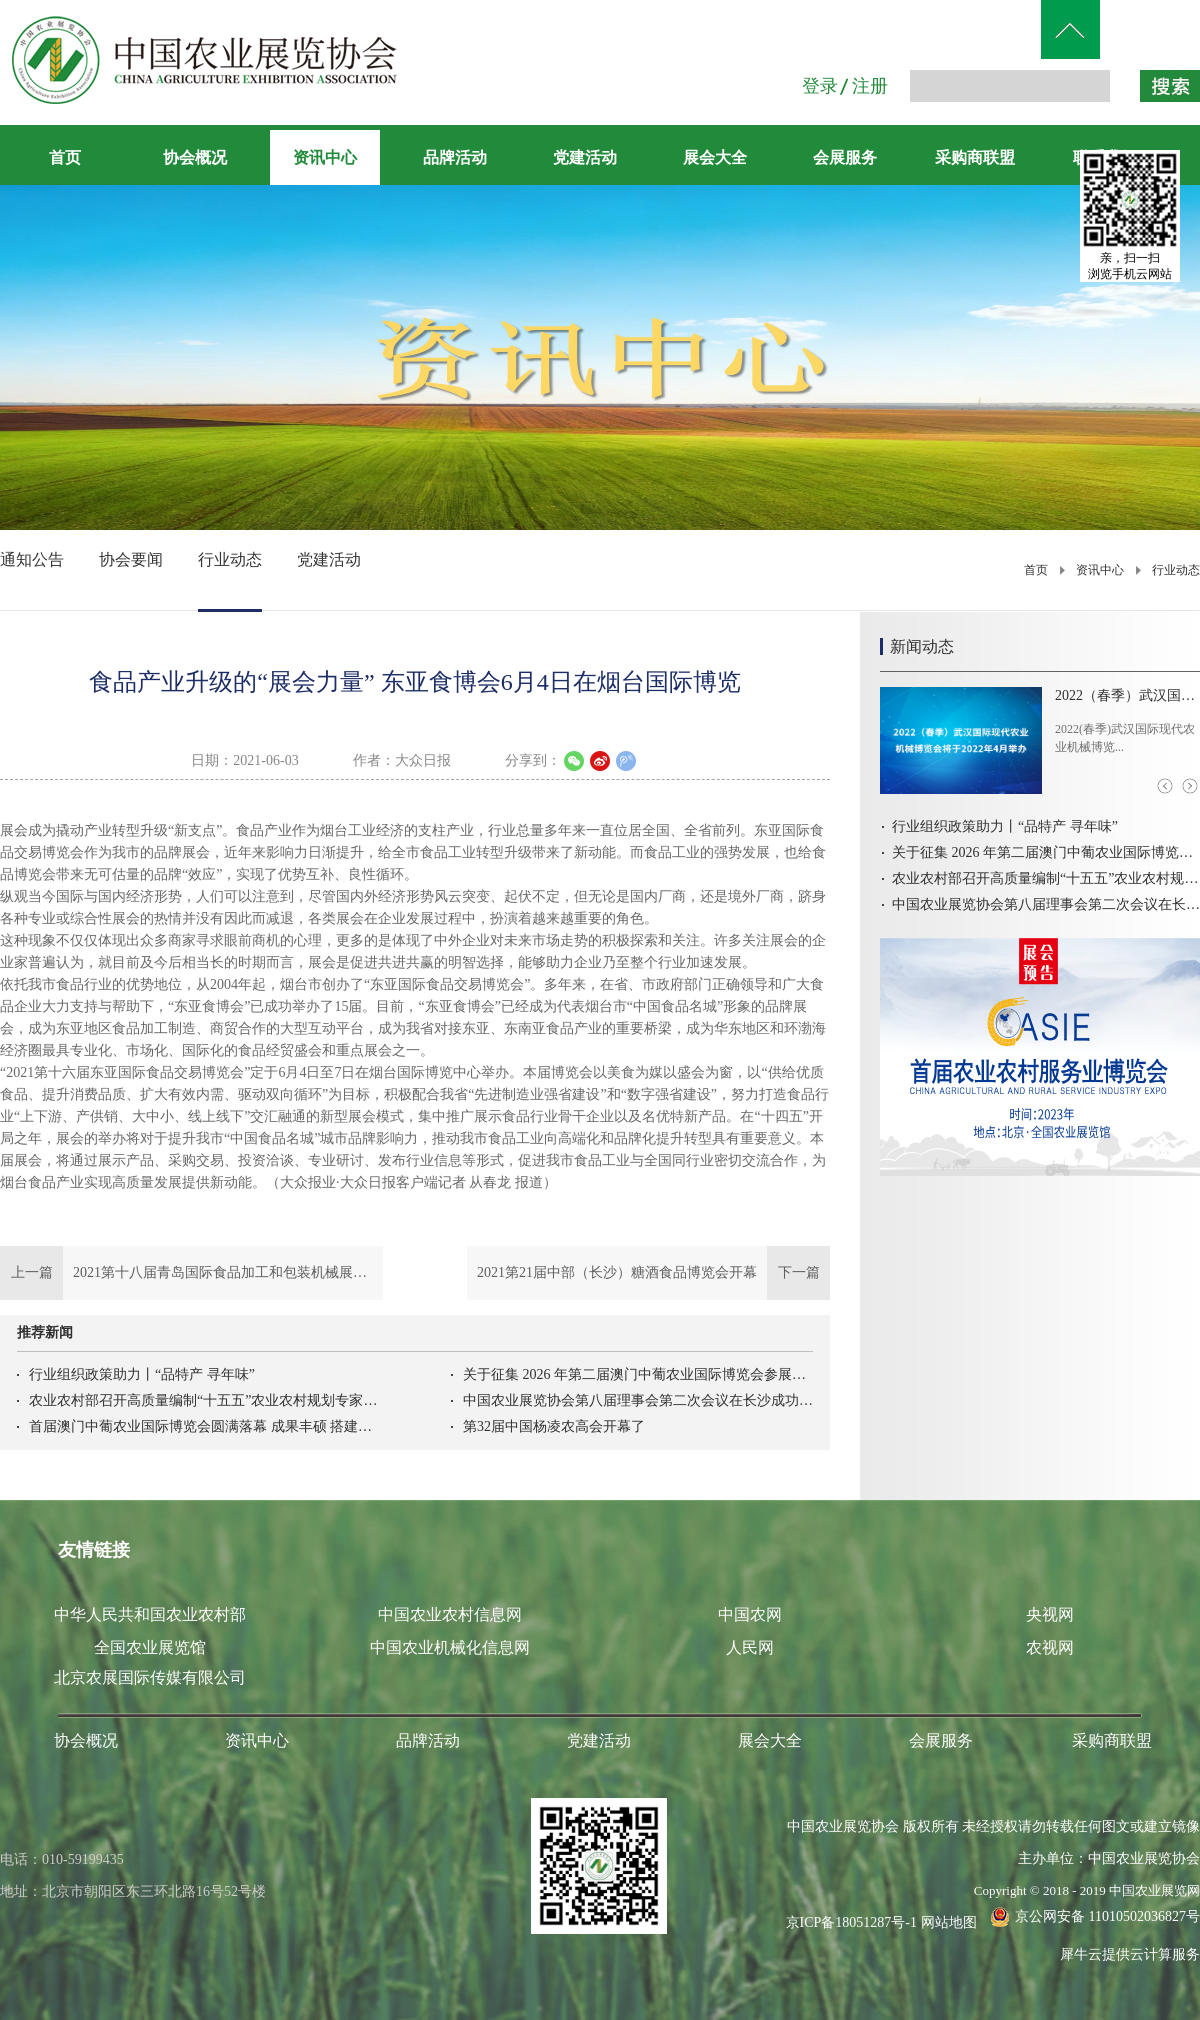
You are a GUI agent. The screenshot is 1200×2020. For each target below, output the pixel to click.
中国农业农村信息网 (450, 1614)
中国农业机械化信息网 (450, 1647)
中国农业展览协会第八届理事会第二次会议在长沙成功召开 (638, 1400)
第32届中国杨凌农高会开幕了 (554, 1426)
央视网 (1050, 1614)
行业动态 (1176, 570)
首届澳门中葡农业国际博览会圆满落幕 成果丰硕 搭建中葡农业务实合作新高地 (204, 1426)
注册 (870, 86)
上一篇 (191, 1273)
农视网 (1050, 1647)
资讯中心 (1100, 570)
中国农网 (750, 1614)
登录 (820, 86)
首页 (65, 157)
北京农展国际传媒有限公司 (150, 1677)
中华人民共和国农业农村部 (150, 1614)
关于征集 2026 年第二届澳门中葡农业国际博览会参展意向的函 (638, 1374)
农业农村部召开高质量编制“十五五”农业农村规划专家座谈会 (204, 1400)
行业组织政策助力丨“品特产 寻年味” (142, 1374)
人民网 (750, 1647)
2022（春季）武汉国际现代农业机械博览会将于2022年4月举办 (1127, 695)
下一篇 (648, 1273)
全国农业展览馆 (150, 1647)
